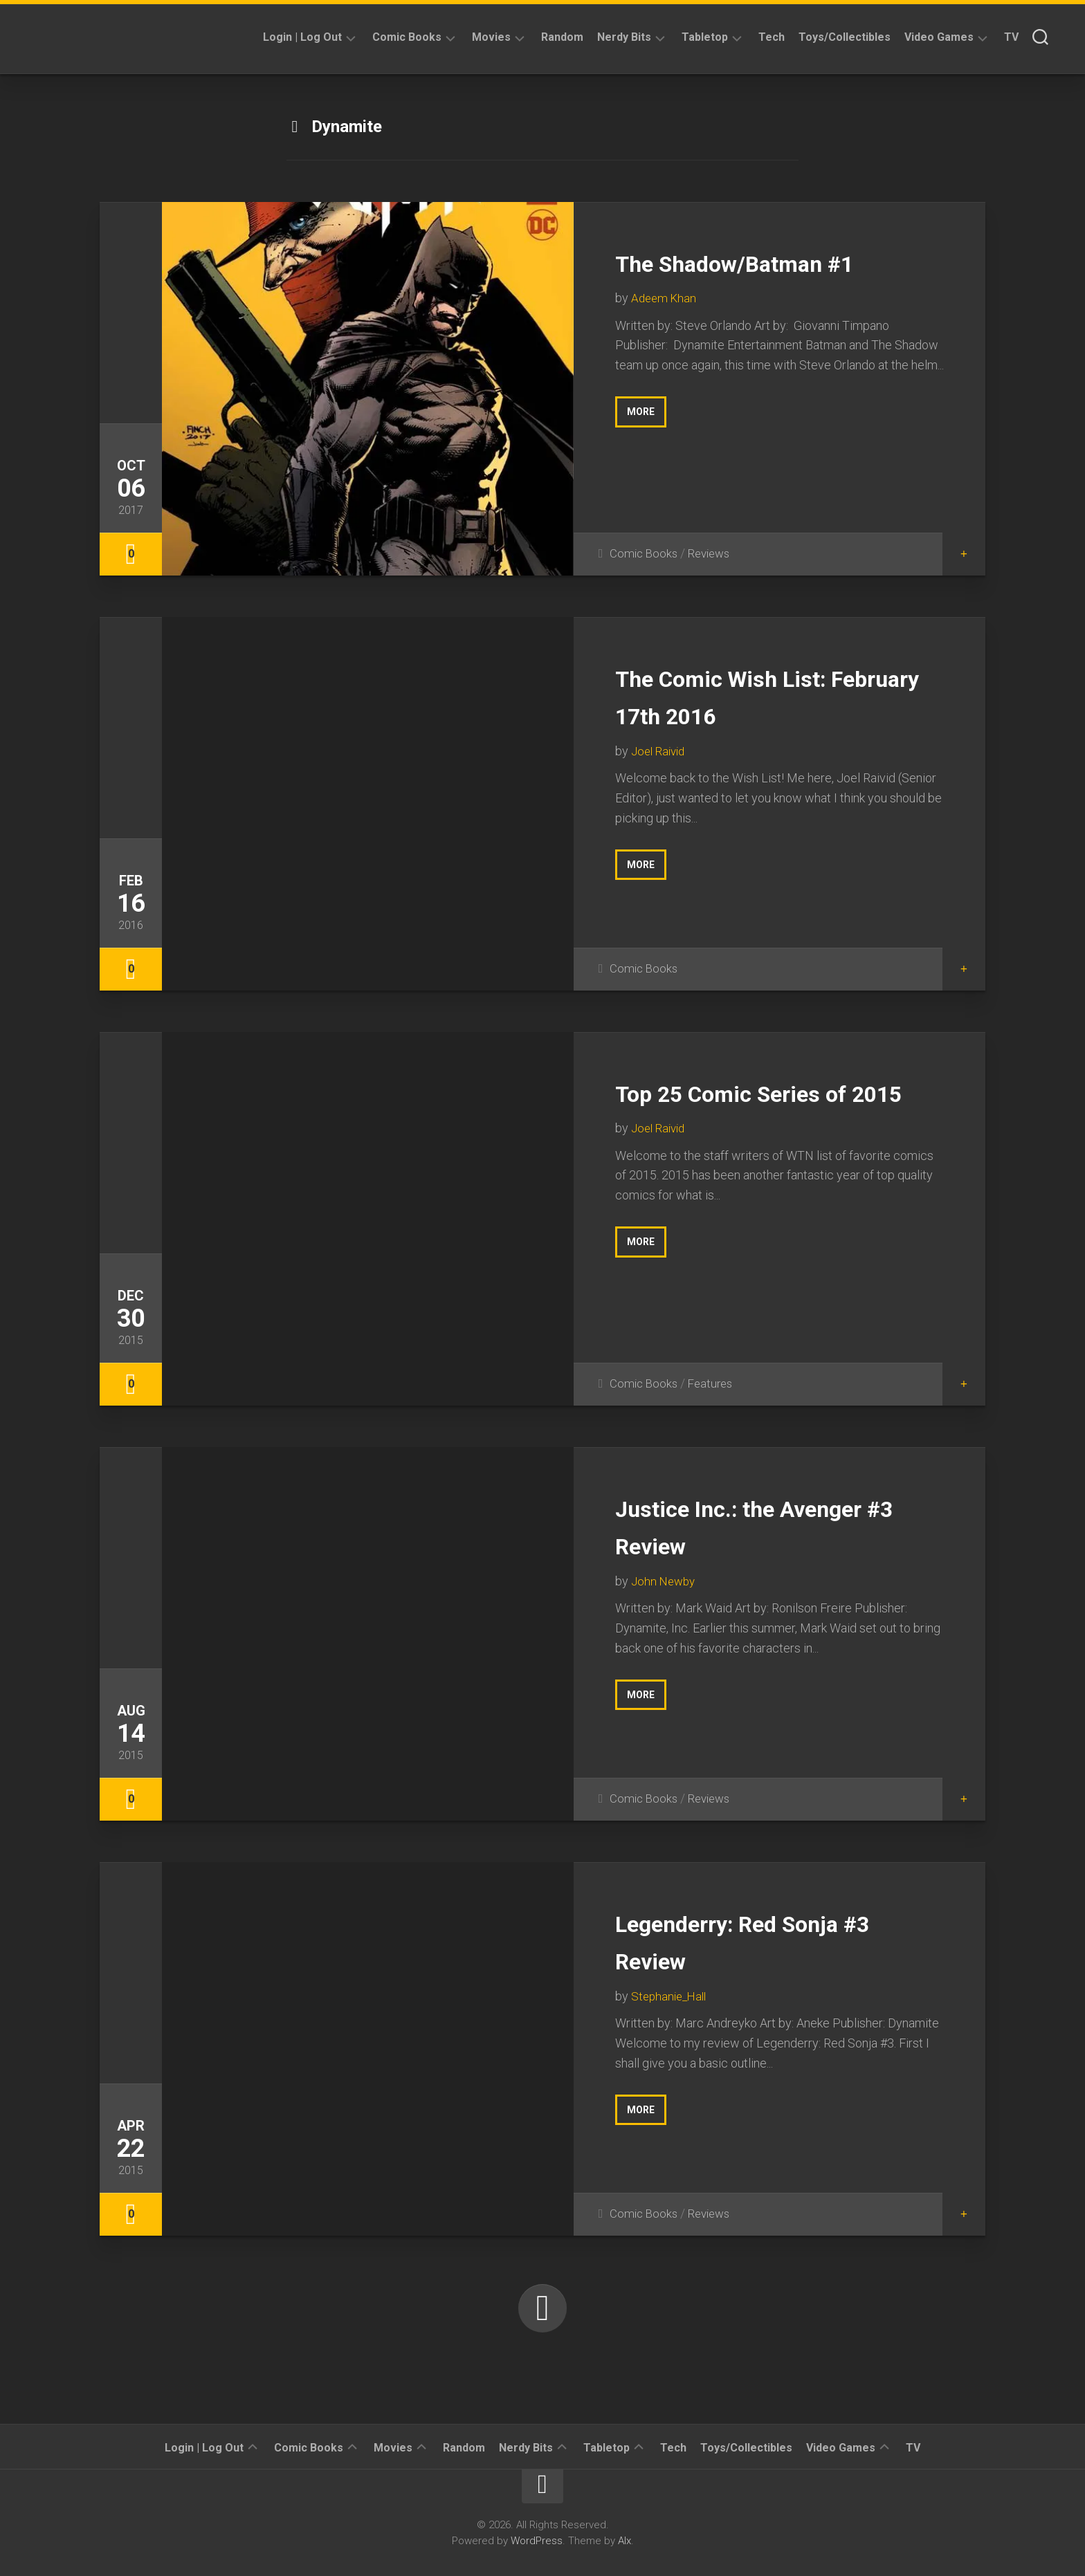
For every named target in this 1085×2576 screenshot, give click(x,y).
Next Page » (542, 2308)
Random (562, 37)
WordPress (537, 2540)
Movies (491, 37)
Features (714, 1383)
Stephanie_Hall (671, 1996)
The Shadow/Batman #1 (770, 262)
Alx (624, 2540)
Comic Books (406, 37)
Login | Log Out (302, 37)
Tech (771, 37)
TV (1011, 37)
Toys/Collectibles (845, 37)
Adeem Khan (665, 298)
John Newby (665, 1581)
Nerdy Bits (624, 37)
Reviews (714, 553)
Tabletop (705, 37)
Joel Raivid (660, 751)
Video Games (939, 37)
